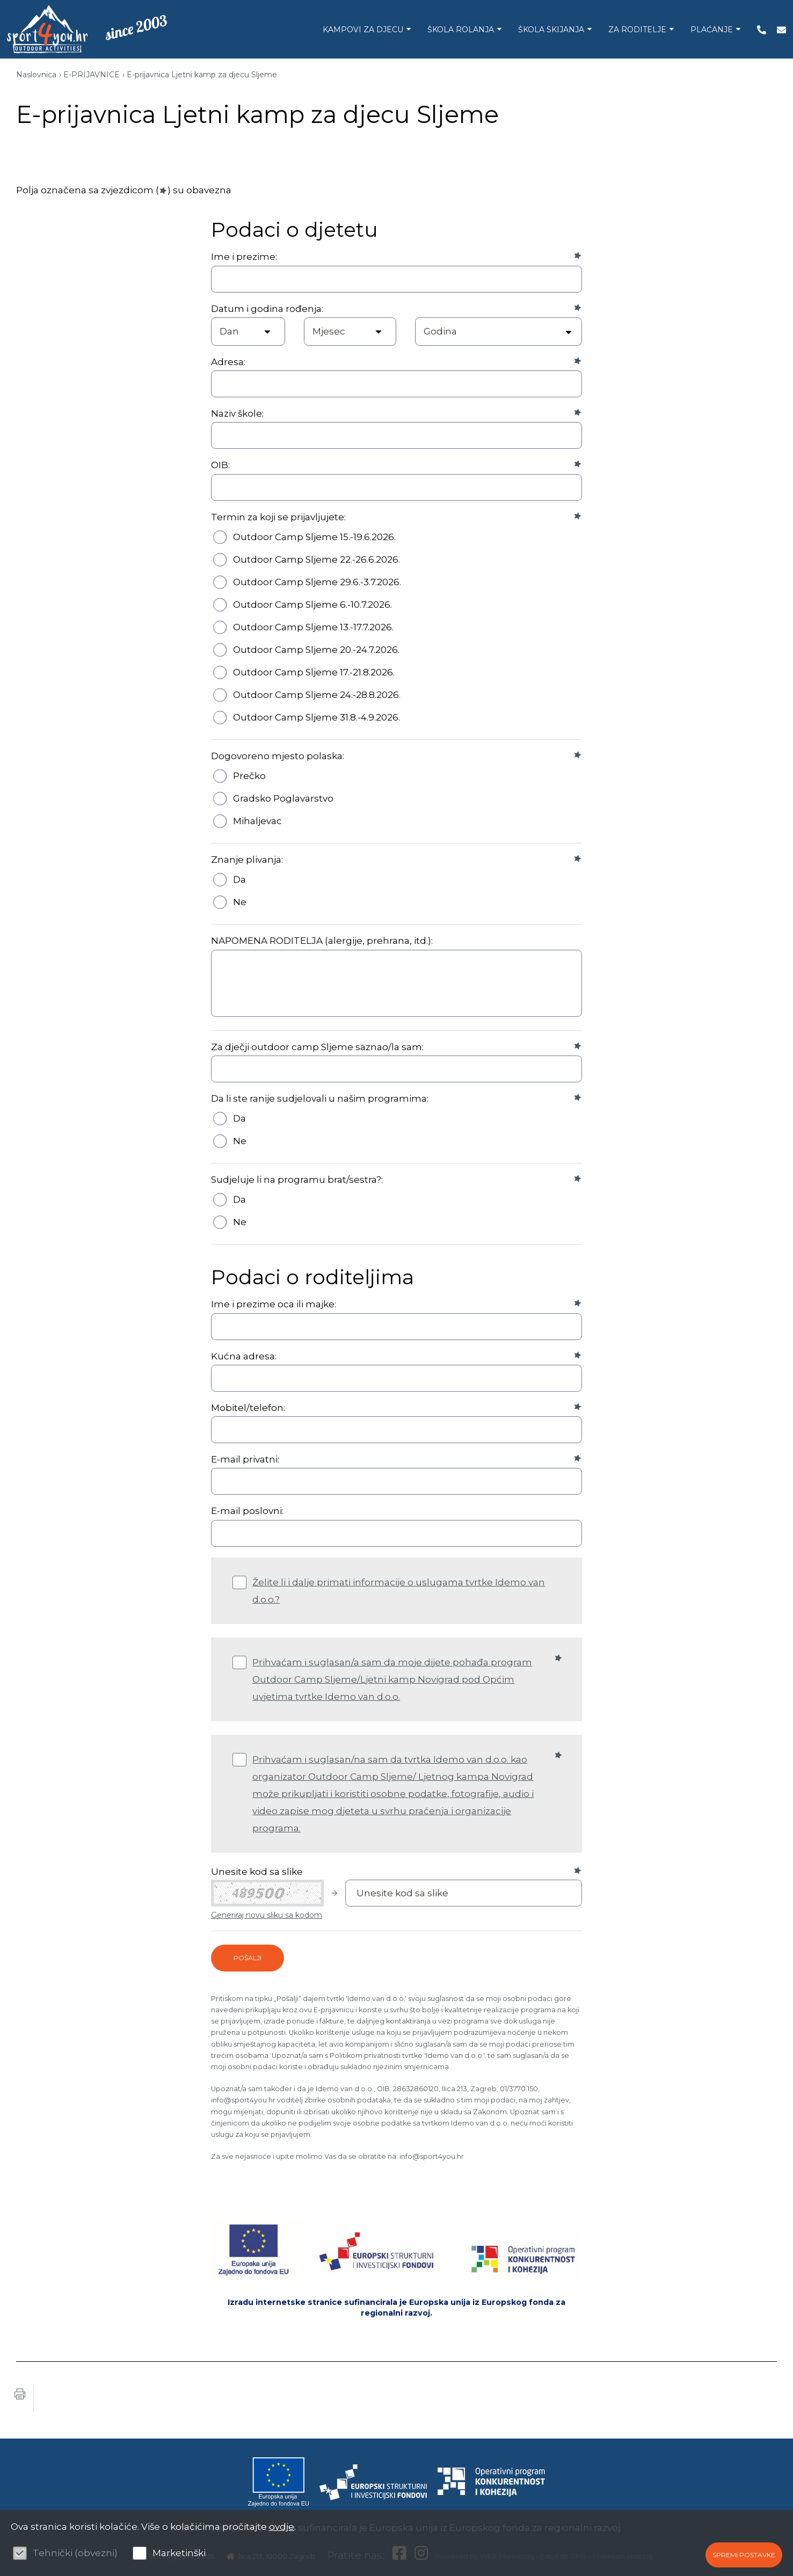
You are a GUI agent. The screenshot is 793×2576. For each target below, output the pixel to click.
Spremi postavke (743, 2555)
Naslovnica (36, 74)
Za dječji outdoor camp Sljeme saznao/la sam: (317, 1047)
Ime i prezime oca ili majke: (273, 1304)
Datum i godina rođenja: (267, 308)
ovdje (281, 2526)
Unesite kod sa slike (257, 1871)
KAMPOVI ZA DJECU (358, 29)
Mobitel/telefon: (248, 1407)
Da (239, 879)
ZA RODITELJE (632, 29)
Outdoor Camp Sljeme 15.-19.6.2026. (314, 537)
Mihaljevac (257, 821)
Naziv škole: (237, 413)
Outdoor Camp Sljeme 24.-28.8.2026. (317, 694)
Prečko (249, 775)
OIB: (220, 465)
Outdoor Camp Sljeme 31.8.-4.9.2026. (316, 717)
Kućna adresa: (244, 1356)
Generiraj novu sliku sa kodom (266, 1915)
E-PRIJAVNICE (91, 74)
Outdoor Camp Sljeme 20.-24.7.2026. (316, 649)
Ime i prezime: (244, 256)
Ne (239, 902)
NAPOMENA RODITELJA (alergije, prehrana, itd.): (322, 940)
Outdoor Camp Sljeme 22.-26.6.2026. (316, 559)
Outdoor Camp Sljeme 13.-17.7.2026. (313, 627)
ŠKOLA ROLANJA (456, 29)
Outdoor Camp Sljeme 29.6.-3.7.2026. (317, 582)
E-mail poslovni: (247, 1510)
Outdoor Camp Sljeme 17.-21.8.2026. (314, 672)
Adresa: (228, 361)
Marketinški (179, 2553)
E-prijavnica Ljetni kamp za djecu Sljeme (202, 74)
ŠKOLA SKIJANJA (546, 29)
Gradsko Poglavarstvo (283, 798)
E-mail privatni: (245, 1459)
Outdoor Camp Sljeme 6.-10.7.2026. (312, 604)
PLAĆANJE (707, 29)
